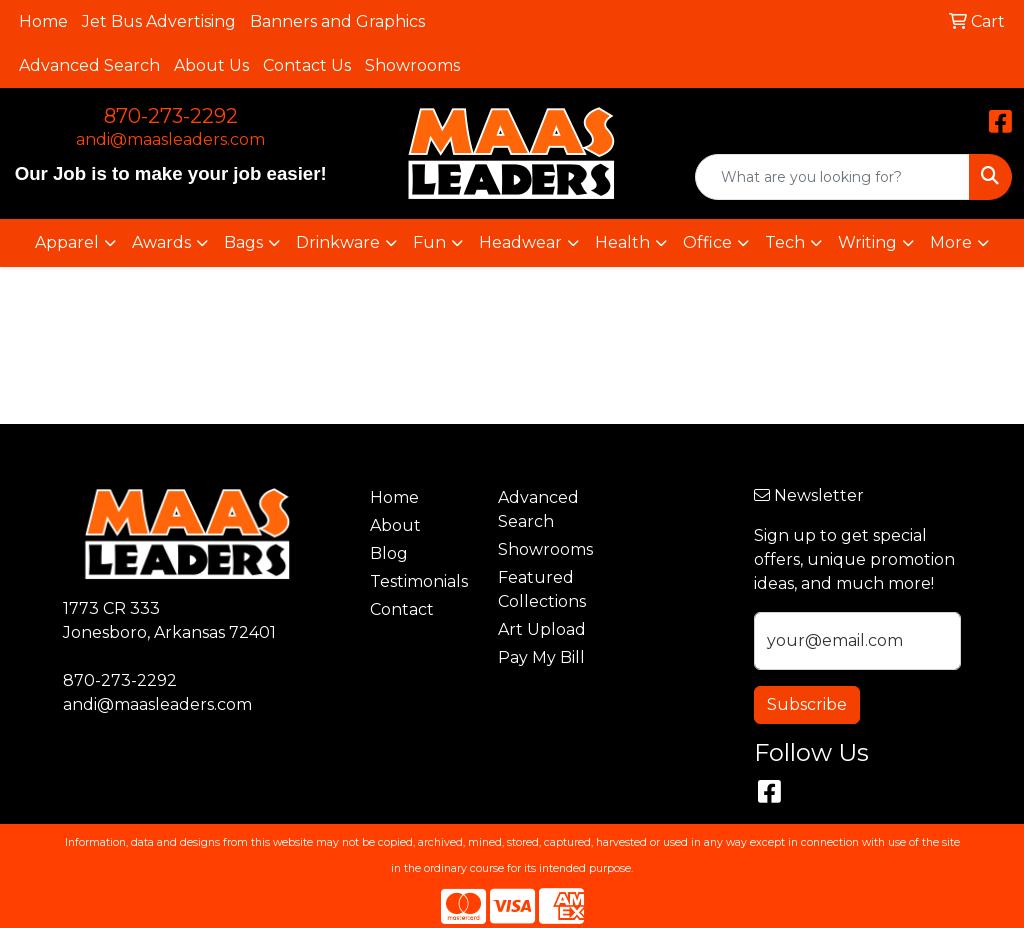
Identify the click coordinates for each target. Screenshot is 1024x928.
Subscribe (807, 704)
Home (43, 21)
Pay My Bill (541, 657)
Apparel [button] (67, 242)
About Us (211, 65)
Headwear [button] (520, 242)
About (395, 525)
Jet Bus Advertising (159, 21)
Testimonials (419, 581)
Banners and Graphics (337, 21)
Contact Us (307, 65)
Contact (402, 609)
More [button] (951, 242)
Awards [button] (161, 242)
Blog (389, 553)
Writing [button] (867, 242)
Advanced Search (89, 65)
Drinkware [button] (338, 242)
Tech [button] (785, 242)
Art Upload (542, 629)
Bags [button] (243, 242)
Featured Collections (542, 589)
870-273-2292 (171, 116)
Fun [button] (429, 242)
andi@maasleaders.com (170, 139)
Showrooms (412, 65)
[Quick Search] (832, 177)
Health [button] (622, 242)
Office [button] (707, 242)
